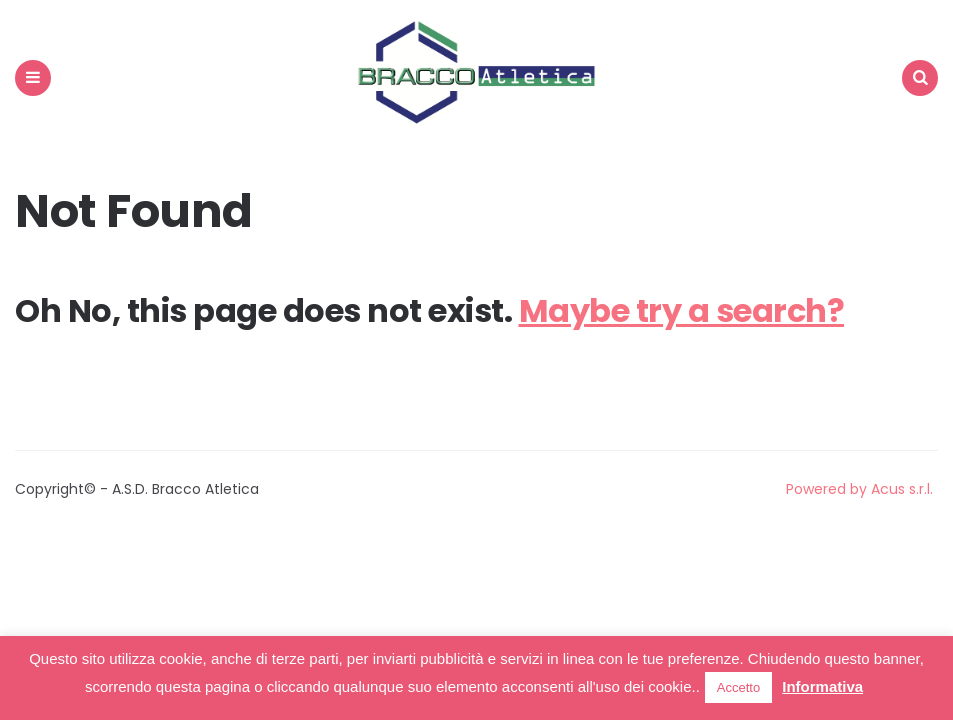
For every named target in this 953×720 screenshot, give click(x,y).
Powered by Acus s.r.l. (859, 489)
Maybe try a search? (682, 310)
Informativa (822, 686)
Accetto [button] (738, 687)
